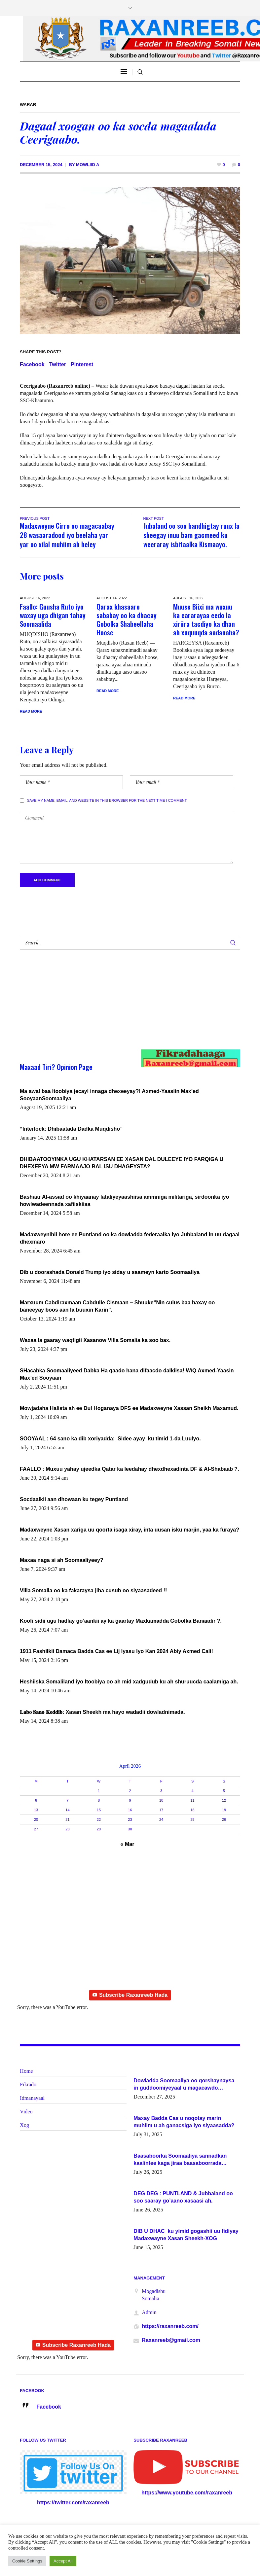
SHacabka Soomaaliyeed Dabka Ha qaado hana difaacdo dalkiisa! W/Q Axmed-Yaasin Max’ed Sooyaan (127, 1375)
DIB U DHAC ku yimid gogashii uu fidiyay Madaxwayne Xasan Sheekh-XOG (185, 2235)
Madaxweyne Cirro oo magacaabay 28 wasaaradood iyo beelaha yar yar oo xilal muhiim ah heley (67, 534)
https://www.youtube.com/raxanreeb (186, 2493)
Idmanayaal (32, 2099)
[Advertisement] (119, 1007)
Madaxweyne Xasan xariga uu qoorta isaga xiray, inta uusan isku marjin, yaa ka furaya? (129, 1531)
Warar (28, 104)
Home (26, 2072)
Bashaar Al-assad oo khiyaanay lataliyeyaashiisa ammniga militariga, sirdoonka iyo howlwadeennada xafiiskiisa (124, 1201)
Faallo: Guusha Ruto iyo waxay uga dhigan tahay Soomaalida (53, 615)
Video (26, 2112)
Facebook (32, 364)
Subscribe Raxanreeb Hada (130, 1996)
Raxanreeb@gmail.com (171, 2341)
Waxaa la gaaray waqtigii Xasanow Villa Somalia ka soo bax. (95, 1341)
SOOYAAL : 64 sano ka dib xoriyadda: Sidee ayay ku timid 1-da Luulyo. (110, 1439)
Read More (31, 711)
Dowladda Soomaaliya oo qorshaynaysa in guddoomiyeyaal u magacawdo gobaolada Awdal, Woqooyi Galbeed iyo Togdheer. (183, 2086)
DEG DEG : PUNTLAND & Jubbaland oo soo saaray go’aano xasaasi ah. (183, 2198)
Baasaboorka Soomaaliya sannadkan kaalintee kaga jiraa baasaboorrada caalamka (180, 2161)
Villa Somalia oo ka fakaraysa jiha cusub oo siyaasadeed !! (93, 1591)
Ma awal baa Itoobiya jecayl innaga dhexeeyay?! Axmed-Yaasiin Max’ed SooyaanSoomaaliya (109, 1095)
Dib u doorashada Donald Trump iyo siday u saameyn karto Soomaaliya (110, 1273)
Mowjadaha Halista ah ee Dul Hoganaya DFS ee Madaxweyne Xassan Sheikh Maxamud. (129, 1409)
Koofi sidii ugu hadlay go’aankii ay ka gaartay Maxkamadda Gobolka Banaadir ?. (121, 1622)
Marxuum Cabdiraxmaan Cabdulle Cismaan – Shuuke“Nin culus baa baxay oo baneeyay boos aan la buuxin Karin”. (117, 1307)
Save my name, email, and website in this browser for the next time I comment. (107, 801)
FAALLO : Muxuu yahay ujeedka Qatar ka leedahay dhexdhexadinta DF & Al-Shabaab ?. (129, 1470)
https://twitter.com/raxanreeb (73, 2503)
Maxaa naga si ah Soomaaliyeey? (61, 1561)
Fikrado (28, 2085)
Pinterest (82, 364)
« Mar (127, 1845)
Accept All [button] (63, 2560)
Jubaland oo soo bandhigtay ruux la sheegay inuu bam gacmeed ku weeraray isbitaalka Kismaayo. (191, 534)
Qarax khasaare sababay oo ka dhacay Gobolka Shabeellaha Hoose (126, 619)
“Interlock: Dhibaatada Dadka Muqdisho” (71, 1130)
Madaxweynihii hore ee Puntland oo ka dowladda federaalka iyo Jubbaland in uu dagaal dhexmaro (130, 1239)
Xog (24, 2126)
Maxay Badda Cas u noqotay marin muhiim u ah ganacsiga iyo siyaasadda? (183, 2122)
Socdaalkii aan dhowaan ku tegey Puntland (74, 1500)
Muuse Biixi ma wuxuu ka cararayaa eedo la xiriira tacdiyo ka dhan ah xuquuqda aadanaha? (206, 619)
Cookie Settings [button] (27, 2560)
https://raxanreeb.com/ (170, 2327)
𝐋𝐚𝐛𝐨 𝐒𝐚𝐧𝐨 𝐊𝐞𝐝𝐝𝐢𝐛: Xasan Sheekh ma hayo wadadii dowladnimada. (102, 1713)
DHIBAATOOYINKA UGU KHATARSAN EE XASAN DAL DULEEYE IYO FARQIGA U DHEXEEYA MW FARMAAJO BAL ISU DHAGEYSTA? (121, 1163)
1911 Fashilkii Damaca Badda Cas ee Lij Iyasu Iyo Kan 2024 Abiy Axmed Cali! (116, 1652)
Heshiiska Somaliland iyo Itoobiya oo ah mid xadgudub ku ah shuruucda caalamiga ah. (129, 1682)
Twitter (57, 364)
